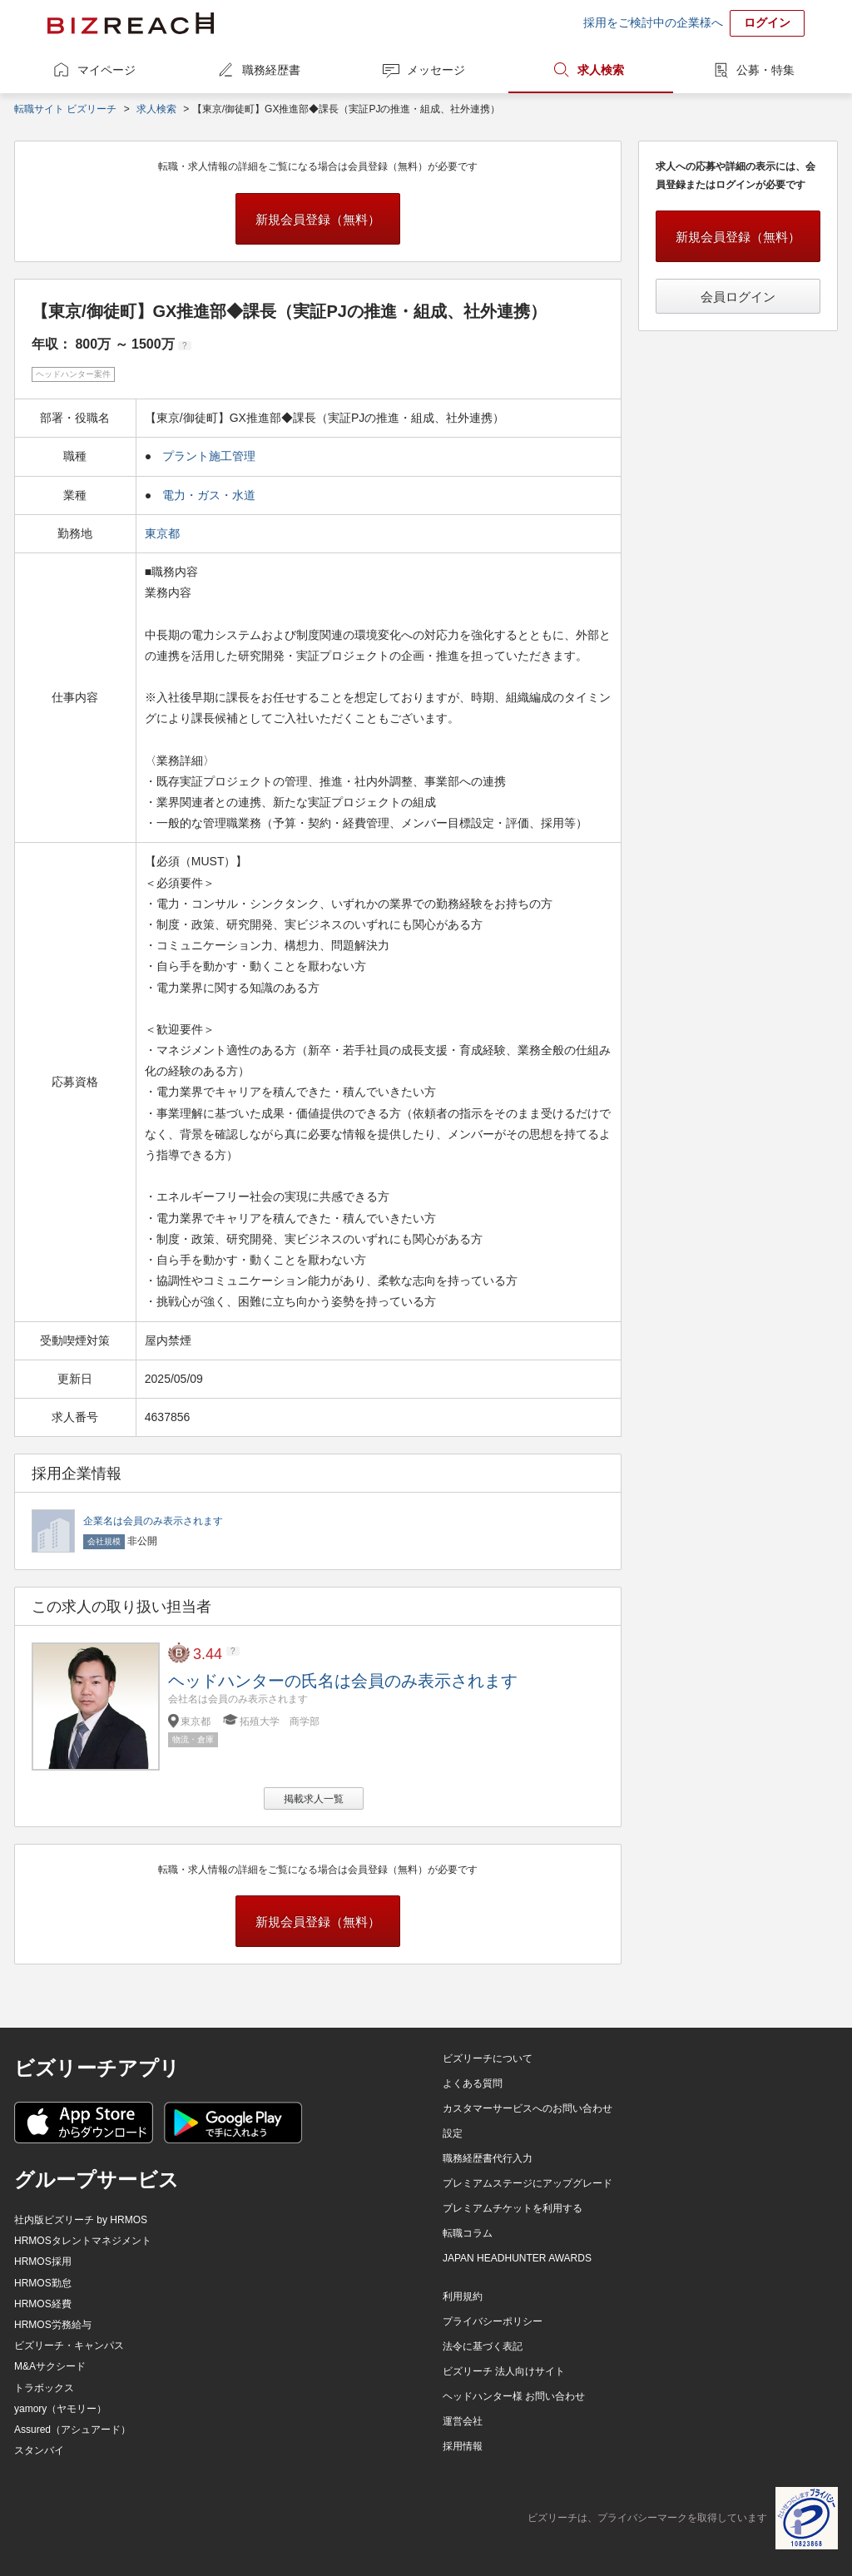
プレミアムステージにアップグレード (527, 2183)
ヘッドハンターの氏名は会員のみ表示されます (343, 1681)
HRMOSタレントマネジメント (82, 2241)
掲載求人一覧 (314, 1799)
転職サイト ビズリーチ (65, 109)
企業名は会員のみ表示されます (153, 1521)
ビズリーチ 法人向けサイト (504, 2371)
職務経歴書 (271, 70)
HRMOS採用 (43, 2261)
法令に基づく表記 (483, 2346)
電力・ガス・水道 (208, 495)
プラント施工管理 (208, 456)
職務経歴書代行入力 (487, 2158)
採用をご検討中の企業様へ (653, 22)
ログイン (767, 22)
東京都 (164, 533)
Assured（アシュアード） (72, 2429)
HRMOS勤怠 (43, 2283)
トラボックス (44, 2388)
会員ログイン (738, 297)
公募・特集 (765, 70)
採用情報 (463, 2446)
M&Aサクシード (50, 2366)
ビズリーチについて (487, 2058)
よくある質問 (473, 2083)
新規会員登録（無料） (317, 219)
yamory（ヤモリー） (60, 2409)
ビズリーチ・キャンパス (69, 2345)
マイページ (106, 70)
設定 (453, 2133)
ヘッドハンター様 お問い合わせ (514, 2396)
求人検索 (600, 70)
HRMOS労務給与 (53, 2325)
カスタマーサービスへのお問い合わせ (527, 2108)
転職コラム (468, 2233)
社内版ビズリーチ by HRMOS (80, 2220)
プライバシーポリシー (492, 2321)
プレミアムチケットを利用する (512, 2208)
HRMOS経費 (43, 2304)
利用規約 (463, 2296)
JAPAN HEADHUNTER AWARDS (517, 2258)
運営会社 (463, 2421)
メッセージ (436, 70)
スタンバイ (39, 2450)
